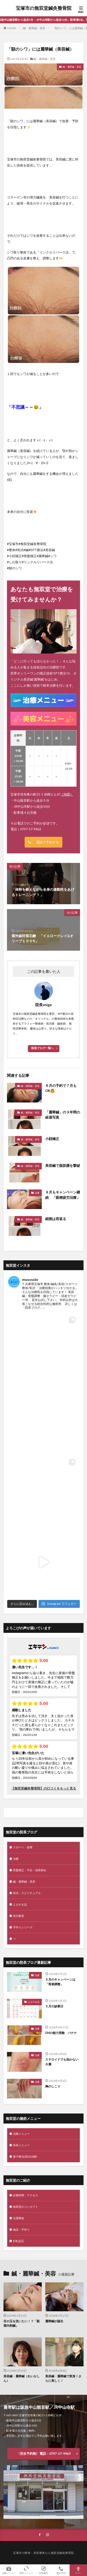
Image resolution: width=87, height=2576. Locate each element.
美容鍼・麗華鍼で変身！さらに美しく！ (63, 2378)
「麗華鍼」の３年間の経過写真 (62, 1114)
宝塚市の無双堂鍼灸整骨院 (43, 8)
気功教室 (18, 1916)
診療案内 (43, 2570)
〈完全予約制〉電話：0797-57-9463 (44, 2453)
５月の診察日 (54, 2006)
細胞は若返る (55, 1219)
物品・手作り (21, 2229)
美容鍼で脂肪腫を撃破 (62, 1165)
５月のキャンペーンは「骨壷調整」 (60, 1982)
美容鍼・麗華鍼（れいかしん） (21, 2378)
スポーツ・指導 (22, 1847)
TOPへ (78, 2570)
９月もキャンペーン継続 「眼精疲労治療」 (62, 1194)
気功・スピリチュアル (27, 1893)
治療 (37, 1192)
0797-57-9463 (30, 829)
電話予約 (61, 2570)
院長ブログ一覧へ (42, 1048)
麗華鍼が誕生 (54, 2321)
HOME (11, 28)
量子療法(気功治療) (25, 2156)
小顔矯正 (52, 1139)
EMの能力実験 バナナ (61, 2033)
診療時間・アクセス (25, 2195)
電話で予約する (47, 842)
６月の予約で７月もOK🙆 (61, 1088)
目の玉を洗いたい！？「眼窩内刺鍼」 (21, 2323)
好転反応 (18, 2241)
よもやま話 (20, 1904)
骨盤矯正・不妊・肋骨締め (29, 1870)
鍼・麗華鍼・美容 (34, 28)
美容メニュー (21, 2145)
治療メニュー (21, 2133)
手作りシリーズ (22, 1927)
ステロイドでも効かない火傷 (61, 2062)
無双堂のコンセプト (25, 2206)
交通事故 (18, 2218)
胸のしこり (52, 2086)
